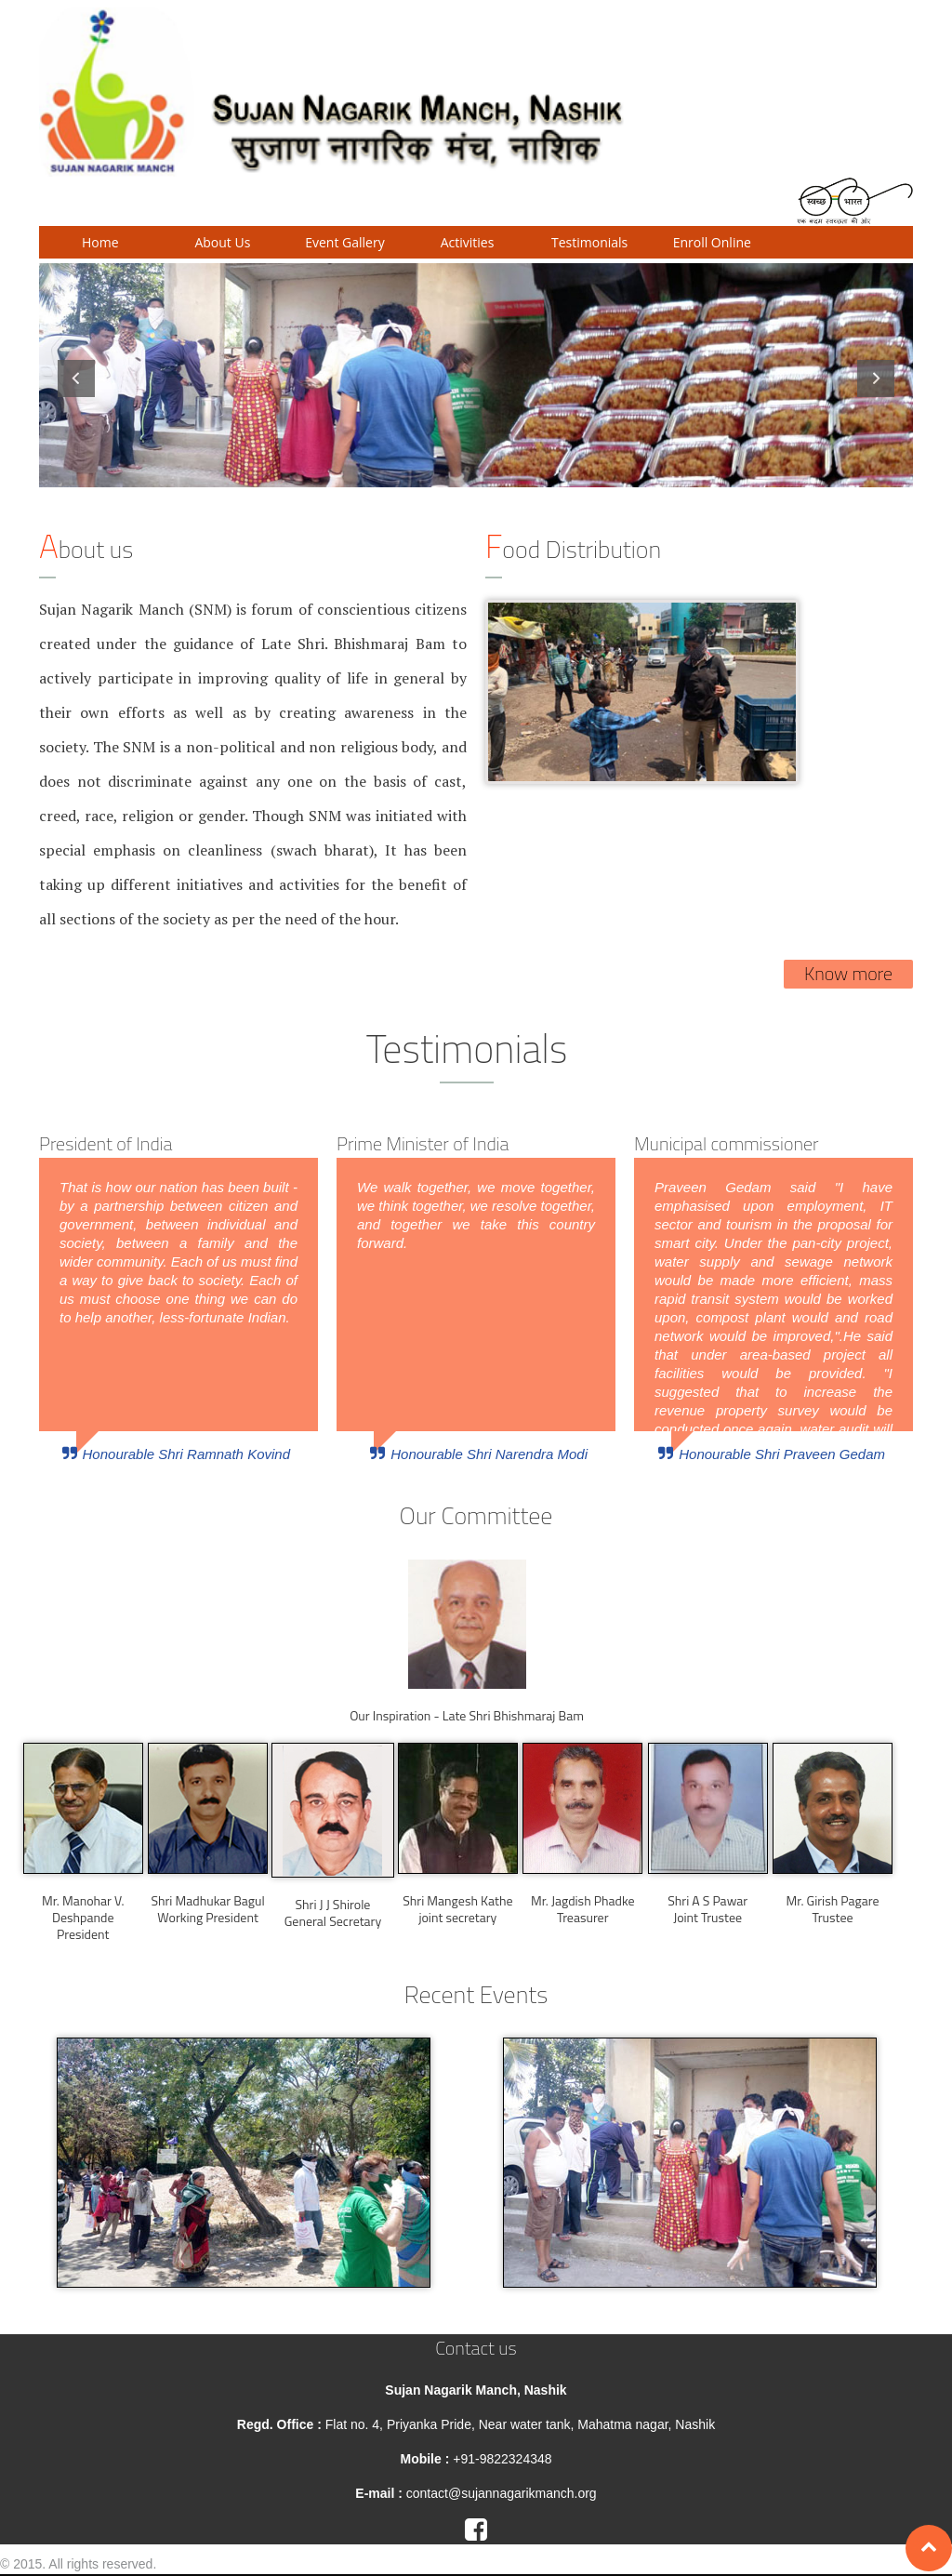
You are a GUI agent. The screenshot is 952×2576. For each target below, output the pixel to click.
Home (100, 242)
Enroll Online (712, 242)
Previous (76, 378)
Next (875, 378)
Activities (468, 242)
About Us (222, 242)
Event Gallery (344, 242)
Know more (848, 973)
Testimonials (589, 242)
